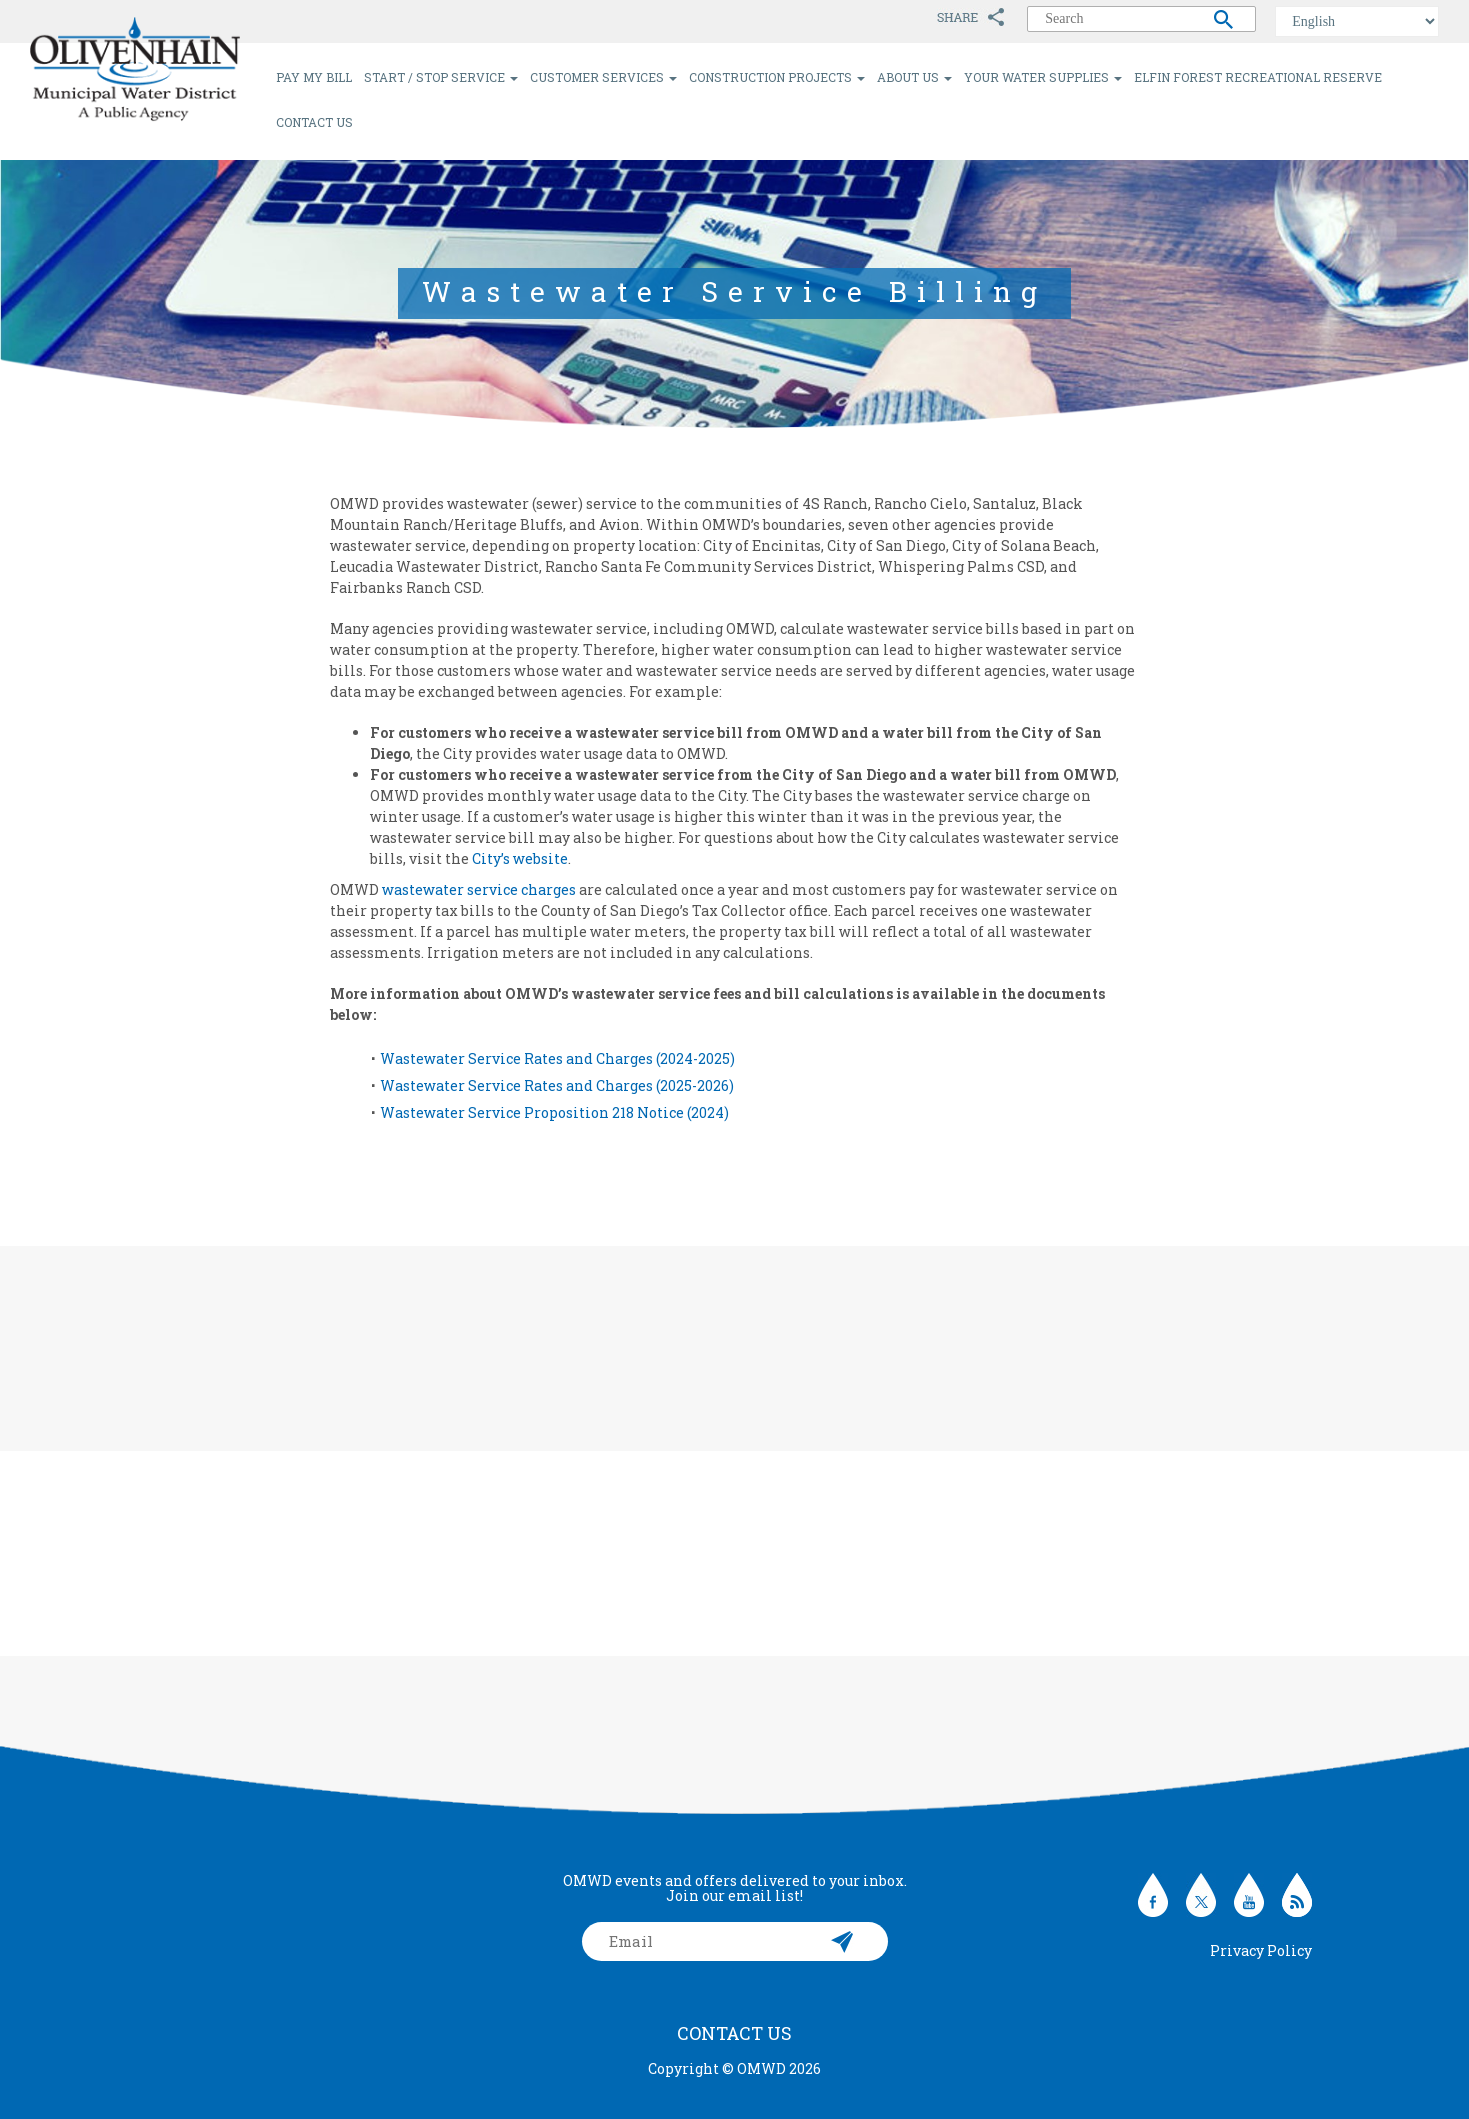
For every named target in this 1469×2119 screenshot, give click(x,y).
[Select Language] (1357, 21)
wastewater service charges (479, 889)
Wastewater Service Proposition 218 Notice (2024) (554, 1112)
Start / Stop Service (441, 77)
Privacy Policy (1261, 1950)
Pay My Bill (314, 77)
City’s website (520, 858)
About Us (914, 77)
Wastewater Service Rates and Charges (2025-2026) (557, 1085)
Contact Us (314, 122)
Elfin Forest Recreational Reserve (1258, 77)
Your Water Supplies (1043, 77)
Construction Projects (777, 77)
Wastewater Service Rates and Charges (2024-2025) (557, 1058)
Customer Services (603, 77)
